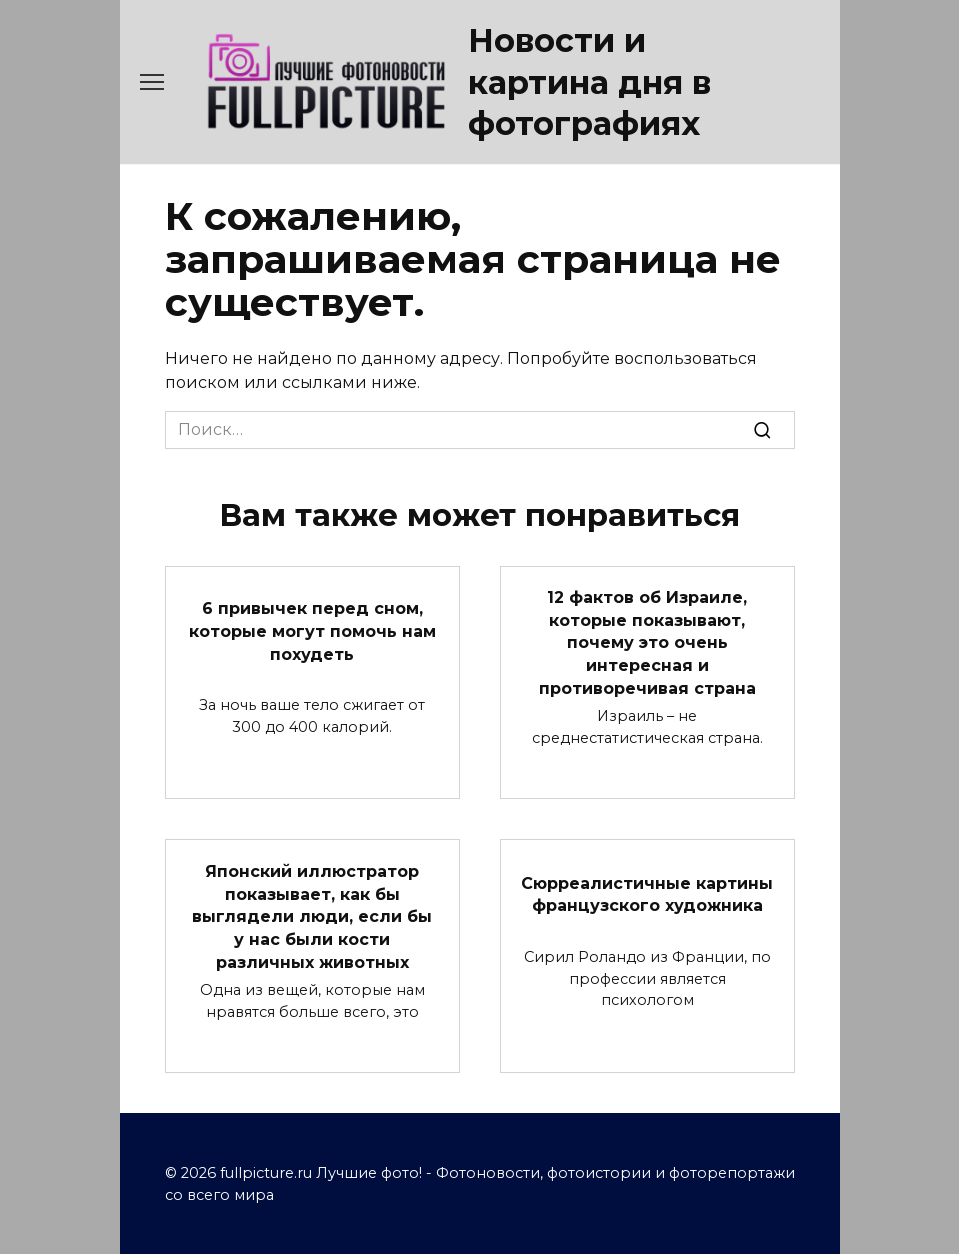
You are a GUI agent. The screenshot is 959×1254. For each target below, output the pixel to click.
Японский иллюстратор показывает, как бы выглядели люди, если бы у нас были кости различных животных (312, 914)
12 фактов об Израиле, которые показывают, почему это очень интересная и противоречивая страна (647, 642)
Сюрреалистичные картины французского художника (647, 891)
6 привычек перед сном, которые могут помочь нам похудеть (312, 631)
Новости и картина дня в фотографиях (589, 82)
